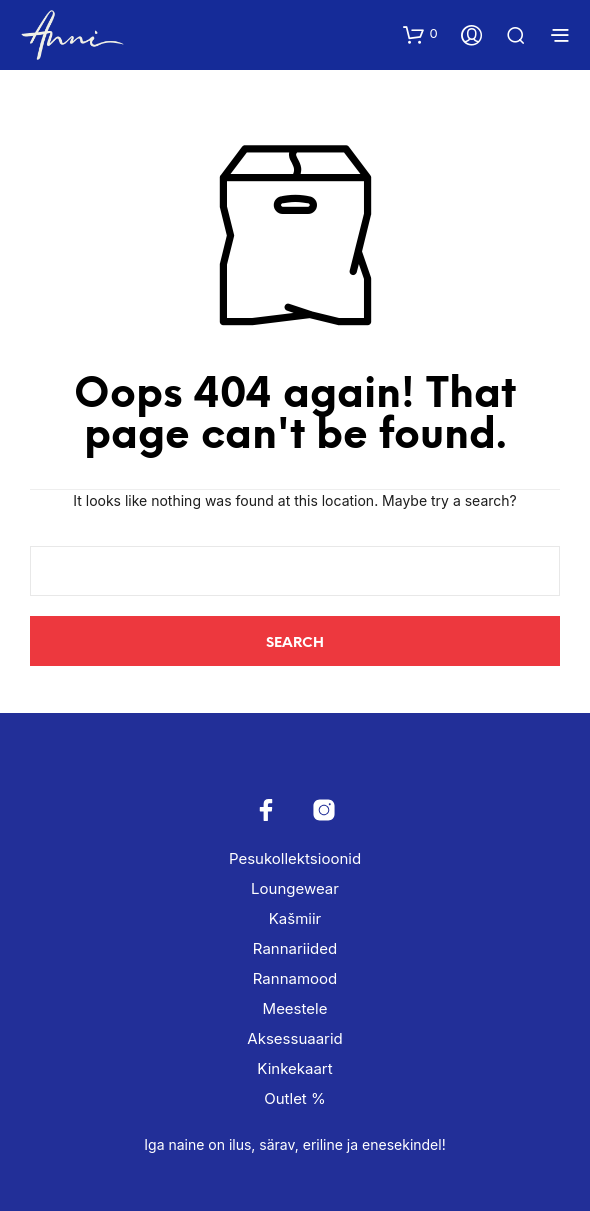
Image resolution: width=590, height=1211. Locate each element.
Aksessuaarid (294, 1038)
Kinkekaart (294, 1068)
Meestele (295, 1008)
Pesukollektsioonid (295, 858)
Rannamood (295, 978)
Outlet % (294, 1098)
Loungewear (295, 888)
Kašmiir (295, 918)
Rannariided (295, 948)
